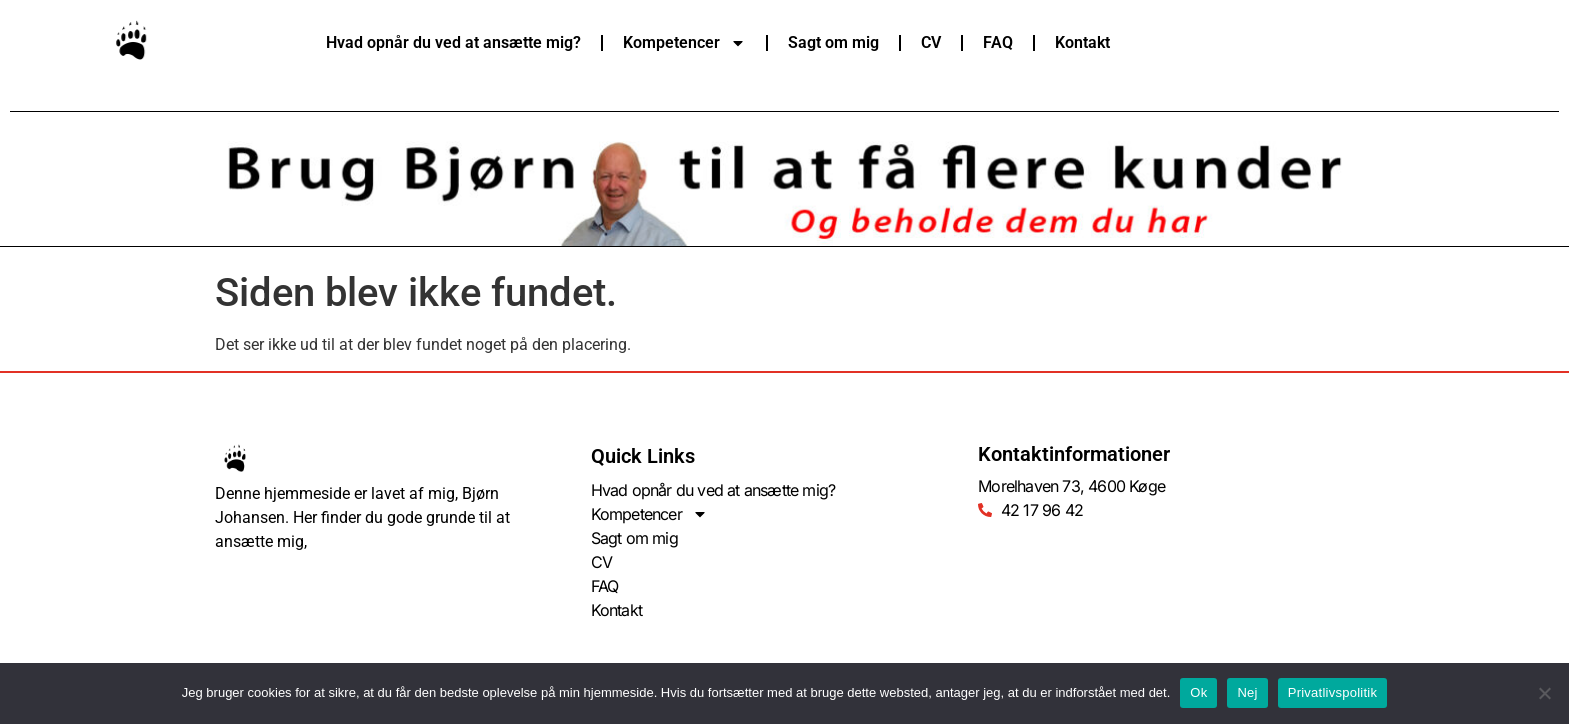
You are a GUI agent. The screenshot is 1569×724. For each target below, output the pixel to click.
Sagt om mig (833, 42)
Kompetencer (684, 43)
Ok (1198, 692)
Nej (1247, 692)
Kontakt (1082, 42)
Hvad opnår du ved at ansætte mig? (453, 42)
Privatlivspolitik (1333, 692)
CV (931, 42)
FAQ (998, 42)
